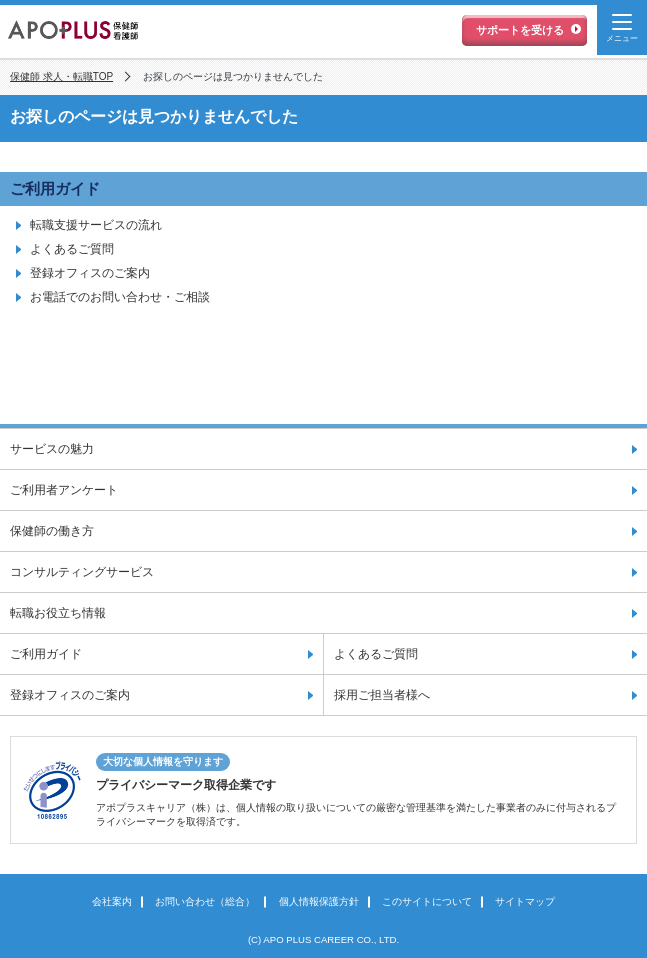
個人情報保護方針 (319, 901)
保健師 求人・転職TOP (61, 76)
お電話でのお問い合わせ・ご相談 (120, 297)
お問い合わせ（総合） (205, 901)
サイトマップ (525, 901)
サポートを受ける (520, 30)
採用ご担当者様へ (382, 695)
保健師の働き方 (52, 531)
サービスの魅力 (52, 449)
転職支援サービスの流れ (96, 225)
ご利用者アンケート (64, 490)
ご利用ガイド (55, 188)
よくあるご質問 (72, 249)
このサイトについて (427, 901)
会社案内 (112, 901)
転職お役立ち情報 (58, 613)
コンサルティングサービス (82, 572)
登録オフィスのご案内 (90, 273)
